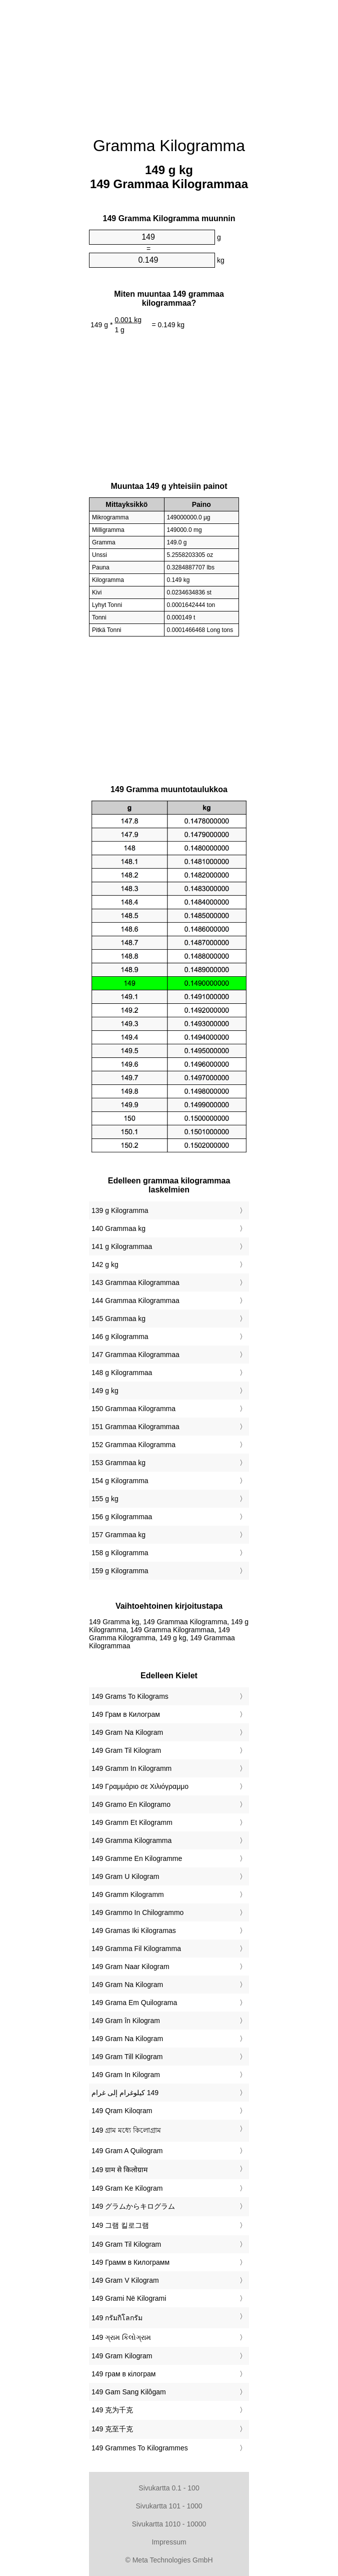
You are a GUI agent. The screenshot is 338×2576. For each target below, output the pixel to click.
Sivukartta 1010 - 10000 (169, 2524)
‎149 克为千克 (112, 2410)
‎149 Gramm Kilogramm (128, 1894)
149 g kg (105, 1391)
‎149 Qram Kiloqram (122, 2111)
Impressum (169, 2542)
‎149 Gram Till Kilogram (127, 2057)
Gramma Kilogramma (169, 146)
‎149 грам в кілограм (124, 2374)
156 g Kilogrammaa (122, 1517)
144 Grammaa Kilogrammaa (136, 1301)
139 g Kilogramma (120, 1210)
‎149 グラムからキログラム (133, 2206)
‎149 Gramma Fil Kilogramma (136, 1949)
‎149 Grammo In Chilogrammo (138, 1912)
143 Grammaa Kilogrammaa (136, 1282)
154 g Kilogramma (120, 1481)
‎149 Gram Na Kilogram (127, 1732)
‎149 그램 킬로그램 (120, 2225)
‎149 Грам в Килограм (126, 1714)
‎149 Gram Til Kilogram (126, 1750)
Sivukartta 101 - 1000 (169, 2506)
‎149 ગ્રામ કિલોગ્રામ (121, 2337)
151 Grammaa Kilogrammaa (136, 1427)
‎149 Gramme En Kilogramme (137, 1858)
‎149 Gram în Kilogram (126, 2021)
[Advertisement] (169, 62)
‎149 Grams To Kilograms (130, 1696)
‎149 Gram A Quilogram (127, 2151)
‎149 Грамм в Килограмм (131, 2262)
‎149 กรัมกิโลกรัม (117, 2318)
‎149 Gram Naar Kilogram (131, 1967)
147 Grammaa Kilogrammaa (136, 1355)
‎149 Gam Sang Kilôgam (129, 2392)
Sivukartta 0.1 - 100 (168, 2488)
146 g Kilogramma (120, 1337)
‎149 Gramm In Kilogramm (132, 1768)
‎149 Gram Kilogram (122, 2356)
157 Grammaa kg (119, 1535)
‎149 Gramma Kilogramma (132, 1840)
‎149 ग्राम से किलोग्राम (120, 2170)
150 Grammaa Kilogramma (134, 1409)
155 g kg (105, 1499)
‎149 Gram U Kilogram (125, 1876)
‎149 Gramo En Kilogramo (131, 1804)
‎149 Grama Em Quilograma (134, 2003)
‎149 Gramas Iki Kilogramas (134, 1930)
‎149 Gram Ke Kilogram (127, 2188)
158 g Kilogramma (120, 1553)
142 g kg (105, 1264)
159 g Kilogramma (120, 1571)
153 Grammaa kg (119, 1463)
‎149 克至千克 (112, 2429)
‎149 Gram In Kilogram (126, 2075)
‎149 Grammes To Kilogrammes (140, 2448)
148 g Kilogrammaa (122, 1373)
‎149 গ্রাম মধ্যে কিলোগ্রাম (126, 2130)
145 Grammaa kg (119, 1319)
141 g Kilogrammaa (122, 1246)
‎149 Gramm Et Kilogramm (132, 1822)
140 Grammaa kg (119, 1228)
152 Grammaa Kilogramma (134, 1445)
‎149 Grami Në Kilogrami (129, 2298)
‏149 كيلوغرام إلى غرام (125, 2093)
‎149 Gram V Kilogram (125, 2280)
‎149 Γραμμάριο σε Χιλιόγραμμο (140, 1786)
